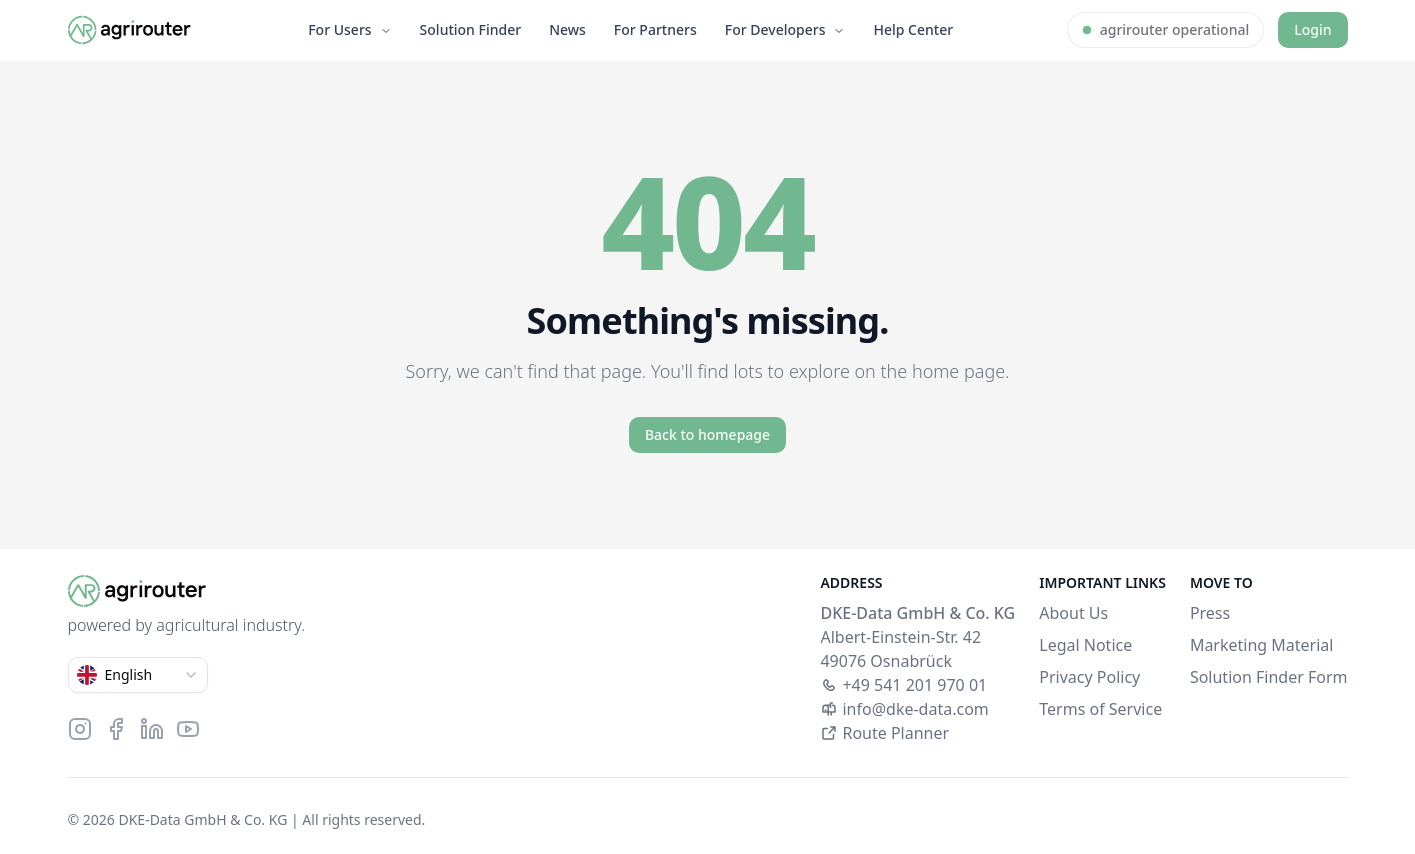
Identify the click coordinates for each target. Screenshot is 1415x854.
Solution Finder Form (1269, 677)
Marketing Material (1262, 645)
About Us (1073, 613)
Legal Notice (1085, 645)
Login (1312, 29)
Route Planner (884, 733)
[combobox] (138, 675)
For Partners (655, 29)
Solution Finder (471, 29)
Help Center (913, 29)
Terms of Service (1100, 709)
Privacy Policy (1089, 677)
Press (1210, 613)
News (567, 29)
